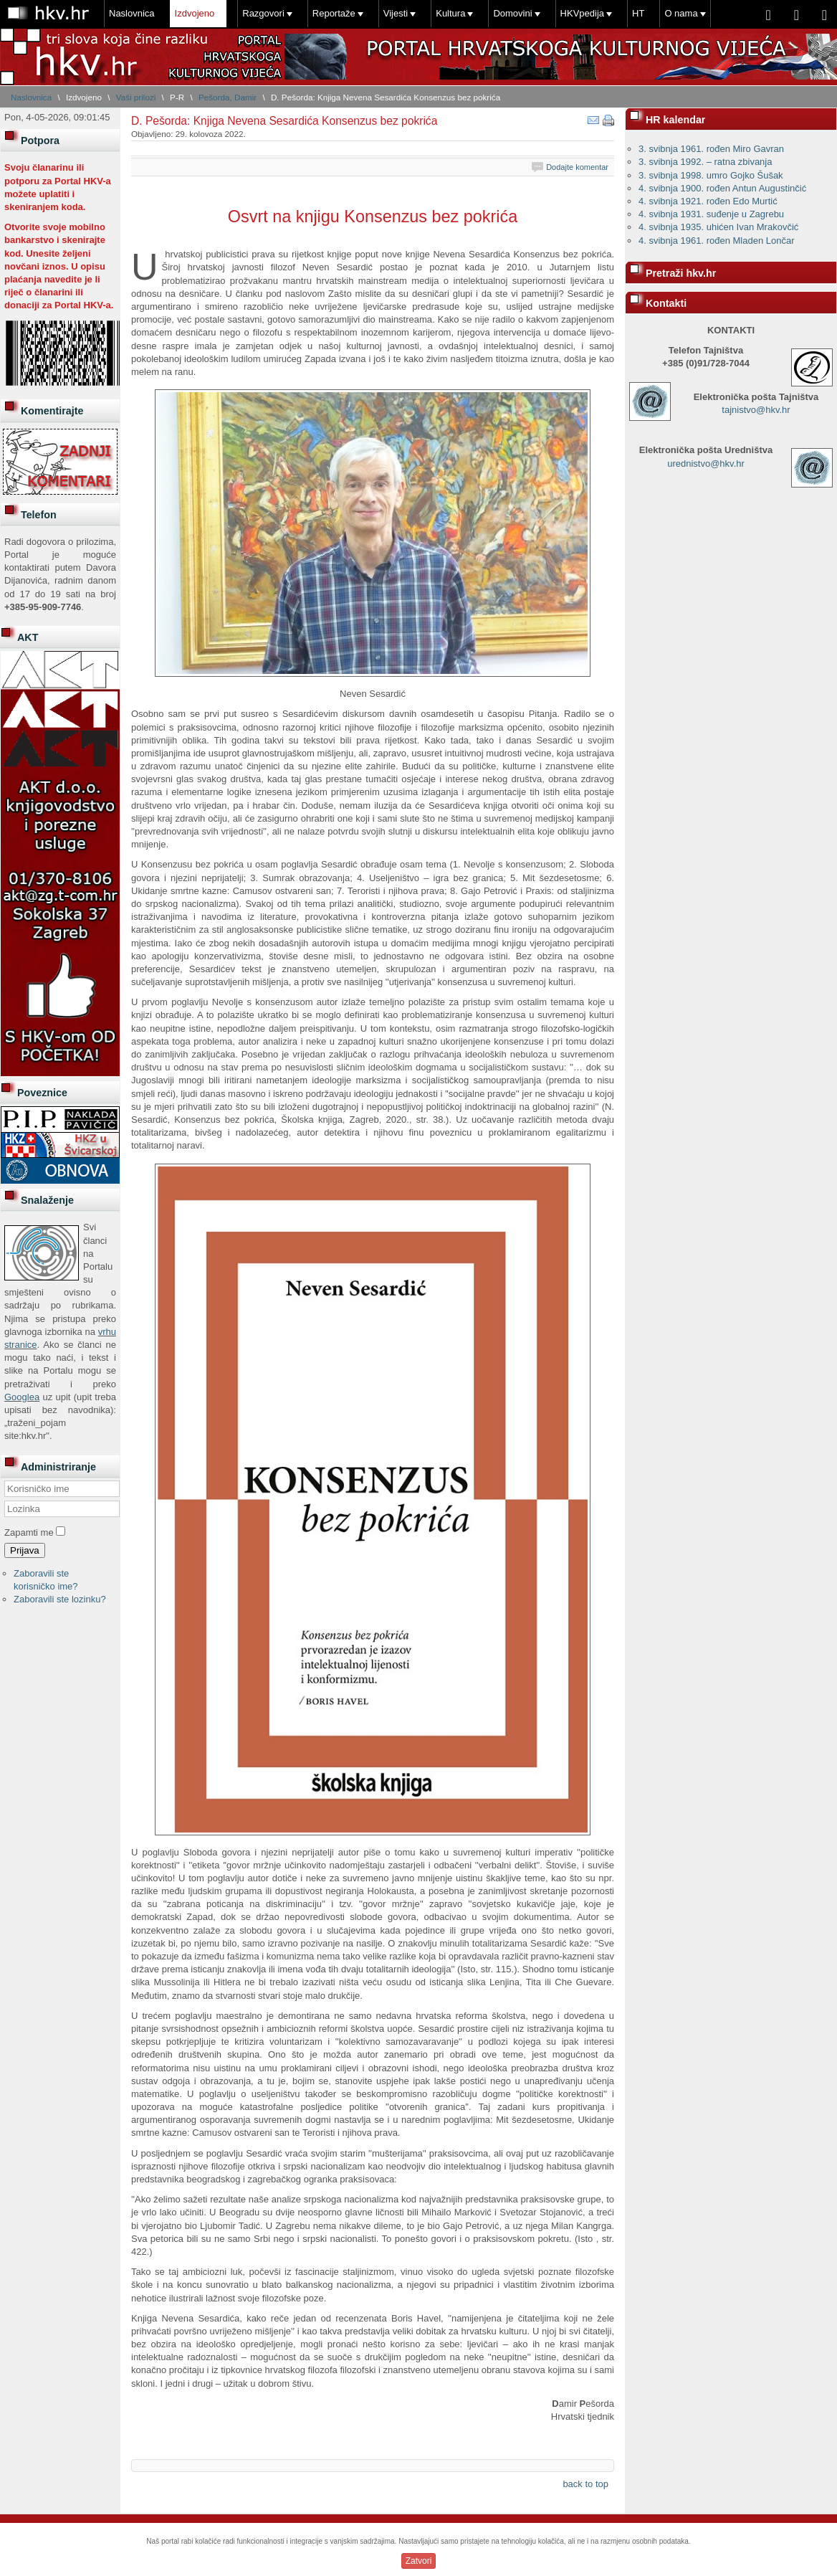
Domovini (512, 13)
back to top (585, 2483)
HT (638, 13)
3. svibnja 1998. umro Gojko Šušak (710, 175)
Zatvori (419, 2561)
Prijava (24, 1550)
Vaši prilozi (136, 97)
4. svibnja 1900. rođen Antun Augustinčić (722, 188)
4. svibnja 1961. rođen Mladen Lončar (716, 240)
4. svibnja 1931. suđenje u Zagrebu (711, 214)
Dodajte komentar (577, 167)
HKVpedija (582, 13)
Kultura (450, 13)
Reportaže (333, 13)
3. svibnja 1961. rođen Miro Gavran (711, 148)
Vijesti (395, 13)
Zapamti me (29, 1532)
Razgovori (263, 13)
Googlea (21, 1397)
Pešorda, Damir (228, 97)
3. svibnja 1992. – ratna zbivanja (705, 161)
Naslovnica (132, 13)
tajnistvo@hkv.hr (756, 409)
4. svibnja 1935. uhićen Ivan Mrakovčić (718, 227)
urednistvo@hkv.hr (706, 463)
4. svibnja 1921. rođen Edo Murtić (708, 201)
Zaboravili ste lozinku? (60, 1599)
